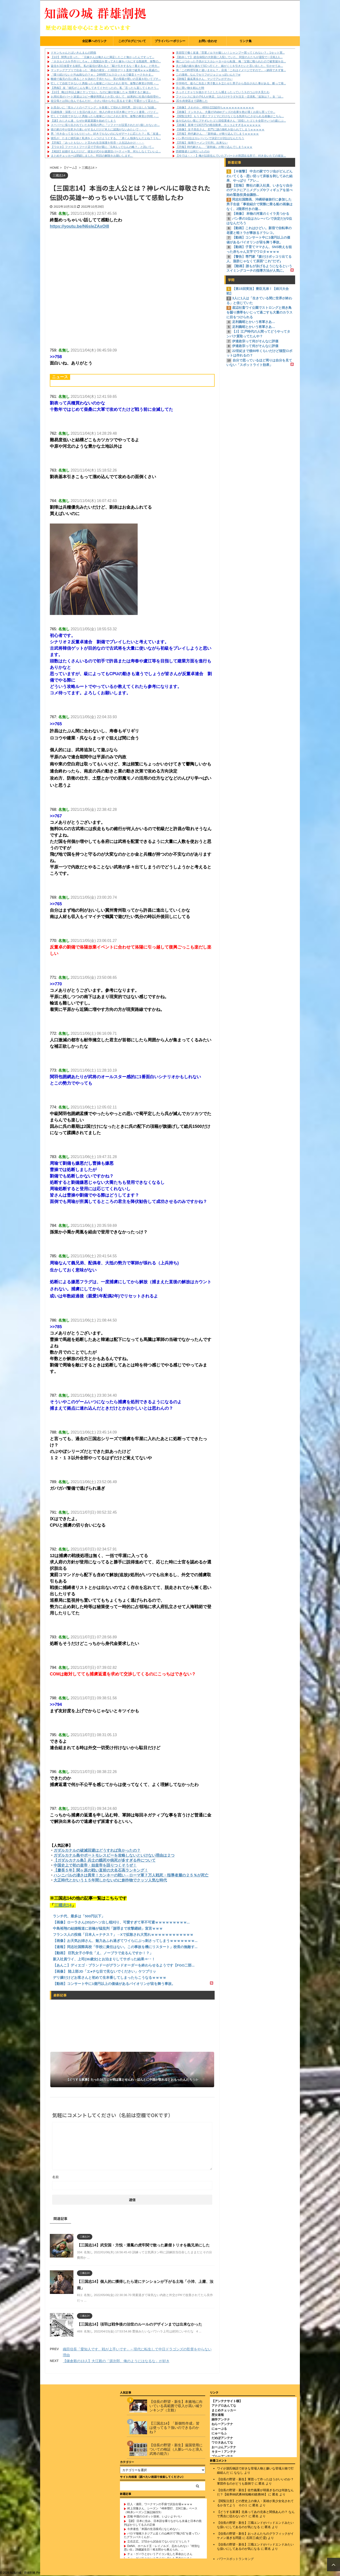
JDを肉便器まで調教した (192, 101)
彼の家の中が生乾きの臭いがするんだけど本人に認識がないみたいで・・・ (99, 129)
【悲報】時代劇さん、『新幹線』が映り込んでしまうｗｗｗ (214, 147)
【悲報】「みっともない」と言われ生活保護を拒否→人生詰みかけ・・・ (97, 142)
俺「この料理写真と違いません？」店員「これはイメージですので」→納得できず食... (231, 70)
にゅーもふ (219, 2433)
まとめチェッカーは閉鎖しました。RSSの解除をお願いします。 (92, 155)
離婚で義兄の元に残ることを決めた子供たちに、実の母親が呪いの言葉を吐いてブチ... (106, 79)
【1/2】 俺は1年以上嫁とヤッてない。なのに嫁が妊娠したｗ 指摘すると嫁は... (101, 92)
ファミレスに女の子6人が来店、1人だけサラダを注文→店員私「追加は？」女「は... (229, 96)
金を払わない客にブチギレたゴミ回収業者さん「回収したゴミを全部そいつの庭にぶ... (231, 120)
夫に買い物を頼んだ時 (190, 88)
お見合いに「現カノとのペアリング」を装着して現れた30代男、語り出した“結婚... (103, 107)
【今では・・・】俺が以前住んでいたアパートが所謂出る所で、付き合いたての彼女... (231, 155)
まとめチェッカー (224, 2411)
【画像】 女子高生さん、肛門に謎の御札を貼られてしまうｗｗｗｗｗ (220, 129)
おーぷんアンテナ (224, 2447)
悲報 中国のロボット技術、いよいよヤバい (154, 2517)
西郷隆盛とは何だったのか (193, 151)
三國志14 (63, 1905)
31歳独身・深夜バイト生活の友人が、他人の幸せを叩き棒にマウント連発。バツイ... (104, 112)
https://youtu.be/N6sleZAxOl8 (79, 226)
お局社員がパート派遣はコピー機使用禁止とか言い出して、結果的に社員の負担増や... (106, 96)
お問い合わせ (208, 41)
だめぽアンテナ (222, 2438)
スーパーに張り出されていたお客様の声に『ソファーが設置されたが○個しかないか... (105, 125)
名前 (55, 2177)
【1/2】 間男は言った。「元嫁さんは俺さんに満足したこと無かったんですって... (102, 57)
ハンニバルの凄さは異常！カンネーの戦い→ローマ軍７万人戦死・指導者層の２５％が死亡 (131, 1875)
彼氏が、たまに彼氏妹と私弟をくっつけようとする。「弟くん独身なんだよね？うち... (106, 138)
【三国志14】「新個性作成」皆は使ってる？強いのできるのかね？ (174, 2428)
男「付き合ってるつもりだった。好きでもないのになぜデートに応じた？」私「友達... (106, 133)
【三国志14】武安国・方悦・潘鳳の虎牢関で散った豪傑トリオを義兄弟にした (143, 2245)
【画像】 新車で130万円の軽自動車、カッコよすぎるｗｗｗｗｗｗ (218, 125)
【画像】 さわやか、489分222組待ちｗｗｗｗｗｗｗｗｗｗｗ (215, 107)
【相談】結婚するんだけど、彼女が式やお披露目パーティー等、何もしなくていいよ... (106, 151)
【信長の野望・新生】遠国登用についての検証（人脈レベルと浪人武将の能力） (176, 2449)
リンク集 (245, 41)
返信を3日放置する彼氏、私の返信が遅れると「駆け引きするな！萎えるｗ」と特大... (105, 66)
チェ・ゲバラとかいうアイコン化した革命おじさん (159, 2554)
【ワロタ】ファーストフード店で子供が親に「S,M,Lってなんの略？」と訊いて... (102, 147)
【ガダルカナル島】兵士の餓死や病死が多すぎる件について (105, 1860)
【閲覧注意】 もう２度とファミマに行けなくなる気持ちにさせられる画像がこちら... (230, 116)
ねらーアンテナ (222, 2424)
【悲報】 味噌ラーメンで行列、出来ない (202, 142)
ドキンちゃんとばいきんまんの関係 (73, 52)
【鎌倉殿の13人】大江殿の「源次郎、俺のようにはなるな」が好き (116, 2361)
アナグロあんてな (224, 2406)
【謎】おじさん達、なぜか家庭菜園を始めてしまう (83, 120)
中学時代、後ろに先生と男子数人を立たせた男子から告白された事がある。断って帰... (231, 83)
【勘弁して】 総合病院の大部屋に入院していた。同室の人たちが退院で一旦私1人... (229, 57)
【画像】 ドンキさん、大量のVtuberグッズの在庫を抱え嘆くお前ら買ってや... (225, 112)
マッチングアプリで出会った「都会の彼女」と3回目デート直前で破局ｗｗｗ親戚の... (105, 70)
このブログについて (132, 41)
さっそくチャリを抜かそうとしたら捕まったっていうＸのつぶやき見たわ (222, 92)
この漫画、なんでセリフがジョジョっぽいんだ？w (208, 74)
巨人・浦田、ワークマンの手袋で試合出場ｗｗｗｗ (159, 2504)
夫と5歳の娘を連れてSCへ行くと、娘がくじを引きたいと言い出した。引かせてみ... (229, 66)
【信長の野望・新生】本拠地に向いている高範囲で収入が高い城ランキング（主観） (176, 2406)
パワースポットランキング (235, 2559)
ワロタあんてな (222, 2443)
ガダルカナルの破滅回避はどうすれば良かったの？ (97, 1850)
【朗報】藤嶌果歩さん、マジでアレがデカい (204, 79)
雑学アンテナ (221, 2420)
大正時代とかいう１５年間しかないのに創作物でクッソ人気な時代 (110, 1880)
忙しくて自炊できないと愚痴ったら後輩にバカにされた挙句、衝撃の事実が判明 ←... (105, 83)
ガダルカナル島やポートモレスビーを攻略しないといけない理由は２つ (114, 1855)
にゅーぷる (219, 2429)
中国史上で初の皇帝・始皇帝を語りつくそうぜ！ (95, 1865)
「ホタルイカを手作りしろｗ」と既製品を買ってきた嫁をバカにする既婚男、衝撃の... (106, 61)
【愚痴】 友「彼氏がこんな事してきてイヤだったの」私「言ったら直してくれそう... (105, 88)
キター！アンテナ (224, 2452)
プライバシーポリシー (170, 41)
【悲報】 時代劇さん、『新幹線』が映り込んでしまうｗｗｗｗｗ (217, 133)
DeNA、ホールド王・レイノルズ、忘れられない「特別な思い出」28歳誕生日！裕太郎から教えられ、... (162, 2548)
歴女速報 (218, 2415)
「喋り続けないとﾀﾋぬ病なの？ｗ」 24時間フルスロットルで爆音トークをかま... (102, 74)
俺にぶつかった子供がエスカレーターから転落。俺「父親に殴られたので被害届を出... (231, 61)
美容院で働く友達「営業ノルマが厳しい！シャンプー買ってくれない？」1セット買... (230, 52)
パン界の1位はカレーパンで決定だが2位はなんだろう (210, 138)
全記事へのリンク (94, 41)
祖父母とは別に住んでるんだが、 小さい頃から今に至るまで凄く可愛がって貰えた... (105, 101)
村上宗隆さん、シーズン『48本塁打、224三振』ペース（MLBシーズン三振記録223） (160, 2510)
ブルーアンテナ (222, 2457)
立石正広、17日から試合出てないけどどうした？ (158, 2542)
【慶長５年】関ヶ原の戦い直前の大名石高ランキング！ (101, 1870)
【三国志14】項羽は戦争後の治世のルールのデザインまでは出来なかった (139, 2324)
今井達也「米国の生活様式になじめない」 (154, 2529)
